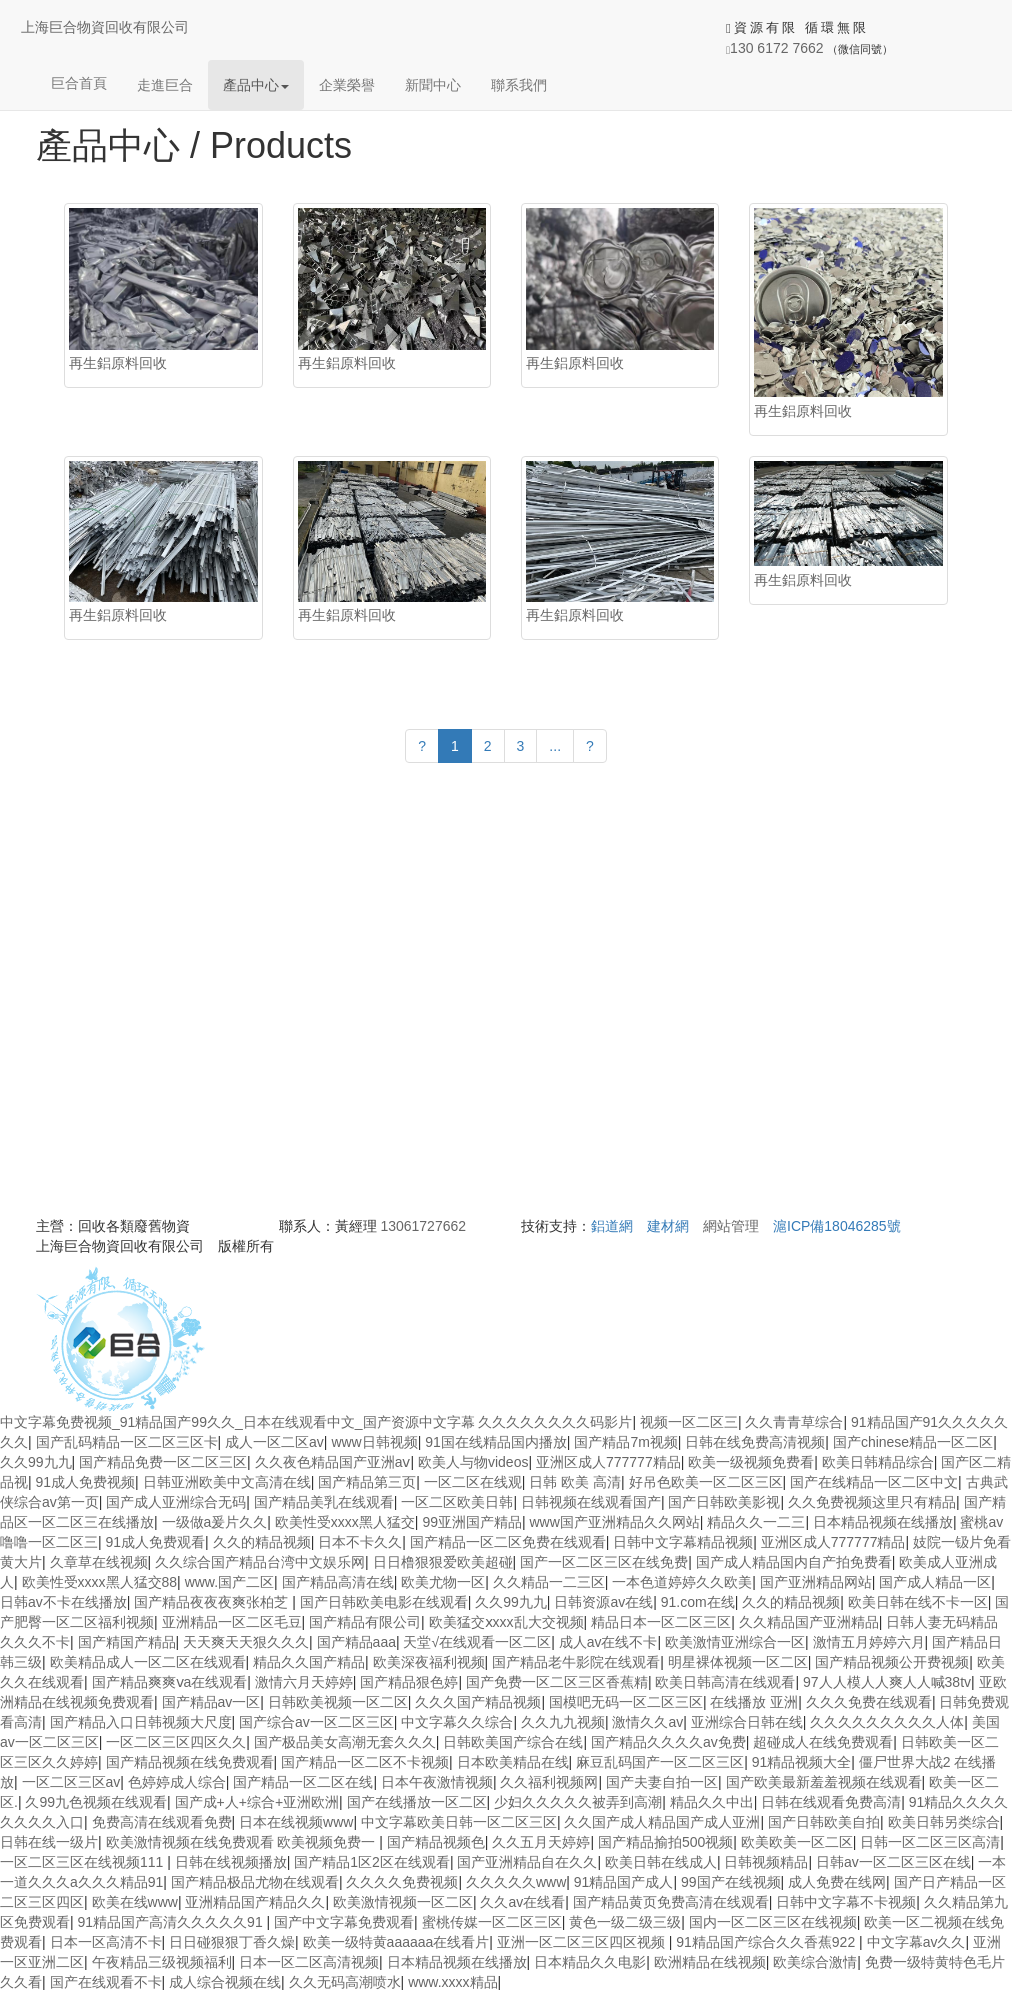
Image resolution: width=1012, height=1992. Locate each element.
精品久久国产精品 (309, 1662)
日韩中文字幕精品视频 (683, 1542)
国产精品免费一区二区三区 (163, 1462)
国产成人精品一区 (935, 1582)
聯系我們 (519, 85)
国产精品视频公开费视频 (892, 1662)
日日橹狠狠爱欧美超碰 (443, 1562)
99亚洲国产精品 (472, 1522)
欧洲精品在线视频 (710, 1962)
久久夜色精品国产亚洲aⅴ (333, 1462)
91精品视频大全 (802, 1762)
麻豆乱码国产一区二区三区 (660, 1762)
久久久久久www (516, 1882)
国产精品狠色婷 (409, 1682)
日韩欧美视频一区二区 (338, 1702)
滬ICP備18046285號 (837, 1226)
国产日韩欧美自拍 (824, 1822)
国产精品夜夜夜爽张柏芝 (213, 1602)
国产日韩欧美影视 (724, 1502)
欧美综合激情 (815, 1962)
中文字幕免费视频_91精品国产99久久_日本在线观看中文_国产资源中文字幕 (237, 1422)
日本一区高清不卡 (106, 1942)
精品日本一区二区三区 (661, 1622)
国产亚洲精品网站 (816, 1582)
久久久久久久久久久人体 (887, 1722)
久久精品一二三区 (549, 1582)
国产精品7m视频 (625, 1442)
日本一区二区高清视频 (309, 1962)
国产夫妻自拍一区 (662, 1782)
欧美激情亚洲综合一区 (735, 1642)
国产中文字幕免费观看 (344, 1922)
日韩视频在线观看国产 (591, 1502)
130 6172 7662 (775, 48)
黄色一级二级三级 (625, 1922)
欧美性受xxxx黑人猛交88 (100, 1582)
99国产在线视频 (731, 1882)
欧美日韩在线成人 (661, 1862)
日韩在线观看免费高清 (831, 1802)
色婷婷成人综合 (177, 1782)
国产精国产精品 (127, 1642)
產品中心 (256, 85)
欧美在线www (135, 1902)
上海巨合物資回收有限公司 (105, 27)
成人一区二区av (274, 1442)
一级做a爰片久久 (215, 1522)
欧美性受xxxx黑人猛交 (345, 1522)
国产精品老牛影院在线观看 (576, 1662)
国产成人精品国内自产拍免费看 (794, 1562)
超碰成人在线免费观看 (823, 1742)
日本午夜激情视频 (437, 1782)
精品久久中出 (712, 1802)
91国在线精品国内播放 (496, 1442)
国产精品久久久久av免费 (668, 1742)
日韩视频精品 (766, 1862)
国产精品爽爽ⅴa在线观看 (170, 1682)
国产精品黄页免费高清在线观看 (671, 1902)
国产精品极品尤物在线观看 (255, 1882)
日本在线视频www (296, 1822)
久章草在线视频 (99, 1562)
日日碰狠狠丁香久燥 (232, 1942)
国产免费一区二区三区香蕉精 (557, 1682)
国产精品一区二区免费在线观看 (508, 1542)
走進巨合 (165, 85)
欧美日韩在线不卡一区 (918, 1602)
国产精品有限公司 (365, 1622)
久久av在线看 (522, 1902)
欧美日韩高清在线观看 (725, 1682)
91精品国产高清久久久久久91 (172, 1922)
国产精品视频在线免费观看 (190, 1762)
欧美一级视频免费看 (751, 1462)
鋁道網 (612, 1226)
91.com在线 (698, 1602)
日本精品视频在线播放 (883, 1522)
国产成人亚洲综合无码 (176, 1502)
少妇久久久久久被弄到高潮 (578, 1802)
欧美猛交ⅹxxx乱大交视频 (506, 1622)
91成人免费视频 (86, 1482)
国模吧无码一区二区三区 (626, 1702)
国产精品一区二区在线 (303, 1782)
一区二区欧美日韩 (457, 1502)
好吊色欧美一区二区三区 (706, 1482)
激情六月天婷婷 (304, 1682)
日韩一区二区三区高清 (930, 1842)
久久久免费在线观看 (869, 1702)
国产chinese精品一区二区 (913, 1442)
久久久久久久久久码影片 (555, 1422)
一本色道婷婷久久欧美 (682, 1582)
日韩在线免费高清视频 (755, 1442)
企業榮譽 (347, 85)
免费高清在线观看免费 (162, 1822)
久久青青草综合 (794, 1422)
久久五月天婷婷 (541, 1842)
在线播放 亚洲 (754, 1702)
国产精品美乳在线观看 (324, 1502)
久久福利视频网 (549, 1782)
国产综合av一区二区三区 (316, 1722)
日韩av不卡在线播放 (63, 1602)
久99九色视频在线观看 (96, 1802)
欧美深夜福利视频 (429, 1662)
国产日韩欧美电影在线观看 (384, 1602)
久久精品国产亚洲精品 (809, 1622)
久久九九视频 (563, 1722)
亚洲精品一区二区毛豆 (232, 1622)
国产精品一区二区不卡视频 (365, 1762)
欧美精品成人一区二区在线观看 (148, 1662)
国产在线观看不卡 (106, 1982)
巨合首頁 (79, 83)
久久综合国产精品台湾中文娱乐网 (260, 1562)
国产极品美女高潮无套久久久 (345, 1742)
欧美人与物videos (473, 1462)
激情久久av (647, 1722)
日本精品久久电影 (590, 1962)
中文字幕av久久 (916, 1942)
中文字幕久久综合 (457, 1722)
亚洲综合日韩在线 (747, 1722)
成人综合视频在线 (225, 1982)
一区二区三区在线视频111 (83, 1862)
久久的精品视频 (262, 1542)
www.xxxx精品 (452, 1982)
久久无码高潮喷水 (345, 1982)
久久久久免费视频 (402, 1882)
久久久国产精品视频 (478, 1702)
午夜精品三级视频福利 (162, 1962)
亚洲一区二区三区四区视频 (583, 1942)
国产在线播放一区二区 (417, 1802)
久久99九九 (36, 1462)
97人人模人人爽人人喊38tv (887, 1682)
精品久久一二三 (756, 1522)
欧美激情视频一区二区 (403, 1902)
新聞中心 (433, 85)
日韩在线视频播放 (231, 1862)
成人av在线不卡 (608, 1642)
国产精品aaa (356, 1642)
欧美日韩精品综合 (878, 1462)
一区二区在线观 (473, 1482)
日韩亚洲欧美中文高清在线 (227, 1482)
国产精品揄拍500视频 (665, 1842)
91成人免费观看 (156, 1542)
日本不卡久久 (360, 1542)
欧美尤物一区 (443, 1582)
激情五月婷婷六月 (869, 1642)
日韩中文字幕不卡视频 (846, 1902)
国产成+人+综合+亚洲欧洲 (257, 1802)
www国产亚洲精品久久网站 (615, 1522)
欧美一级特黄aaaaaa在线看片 (396, 1942)
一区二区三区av (71, 1782)
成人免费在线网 (837, 1882)
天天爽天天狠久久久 (246, 1642)
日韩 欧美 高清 (575, 1482)
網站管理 (731, 1226)
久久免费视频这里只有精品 (872, 1502)
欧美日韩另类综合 (944, 1822)
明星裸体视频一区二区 (738, 1662)
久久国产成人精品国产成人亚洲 (662, 1822)
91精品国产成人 (624, 1882)
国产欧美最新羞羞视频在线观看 (824, 1782)
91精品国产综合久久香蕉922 (767, 1942)
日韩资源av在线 (603, 1602)
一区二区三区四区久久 (176, 1742)
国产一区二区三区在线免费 (604, 1562)
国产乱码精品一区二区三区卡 (127, 1442)
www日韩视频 (374, 1442)
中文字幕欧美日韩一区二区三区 (459, 1822)
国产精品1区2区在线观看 (372, 1862)
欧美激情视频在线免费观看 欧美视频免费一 (243, 1842)
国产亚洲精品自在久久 (527, 1862)
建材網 (668, 1226)
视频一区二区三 (689, 1422)
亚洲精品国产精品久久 (255, 1902)
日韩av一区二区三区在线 (893, 1862)
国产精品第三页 (367, 1482)
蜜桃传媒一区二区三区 (492, 1922)
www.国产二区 (229, 1582)
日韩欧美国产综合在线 (513, 1742)
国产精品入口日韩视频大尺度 (141, 1722)
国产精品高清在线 (338, 1582)
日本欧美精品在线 (513, 1762)
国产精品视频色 (436, 1842)
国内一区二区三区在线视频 (773, 1922)
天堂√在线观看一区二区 (477, 1642)
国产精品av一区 (211, 1702)
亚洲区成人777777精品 (608, 1462)
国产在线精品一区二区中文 (874, 1482)
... (555, 746)
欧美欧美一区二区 (797, 1842)
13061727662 (423, 1226)
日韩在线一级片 (49, 1842)
